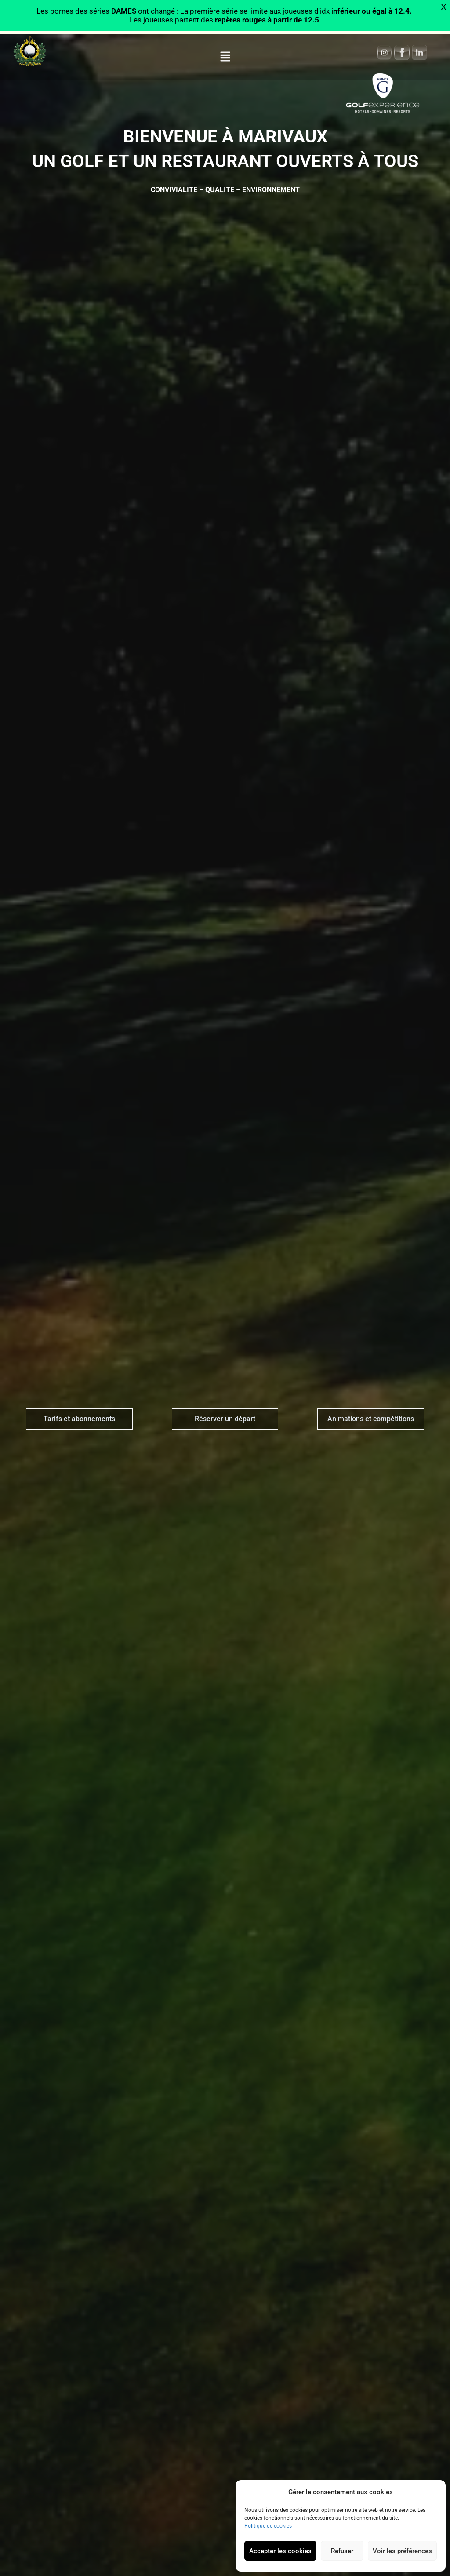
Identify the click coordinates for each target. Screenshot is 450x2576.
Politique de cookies (268, 2526)
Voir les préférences (402, 2551)
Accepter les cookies (280, 2551)
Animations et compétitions (370, 1419)
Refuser (342, 2551)
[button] (225, 57)
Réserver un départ (225, 1419)
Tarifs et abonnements (79, 1419)
